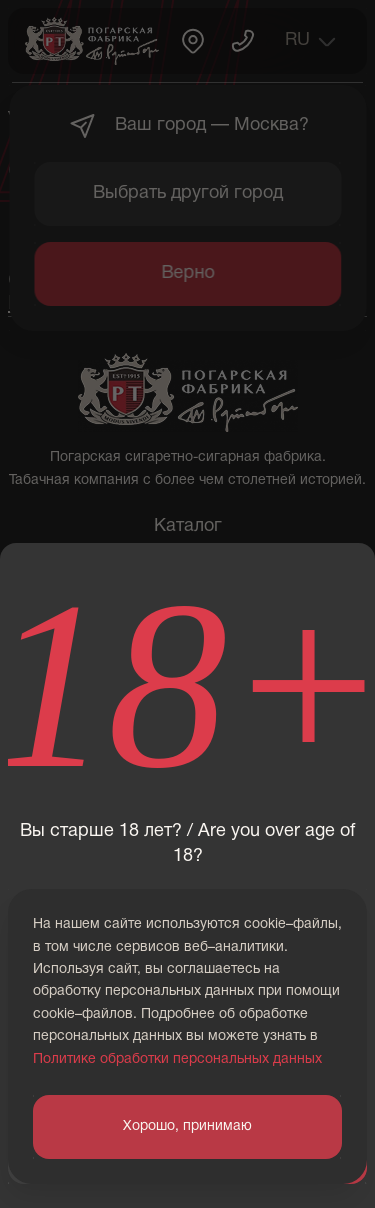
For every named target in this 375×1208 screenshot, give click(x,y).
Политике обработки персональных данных (177, 1059)
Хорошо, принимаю (187, 1126)
